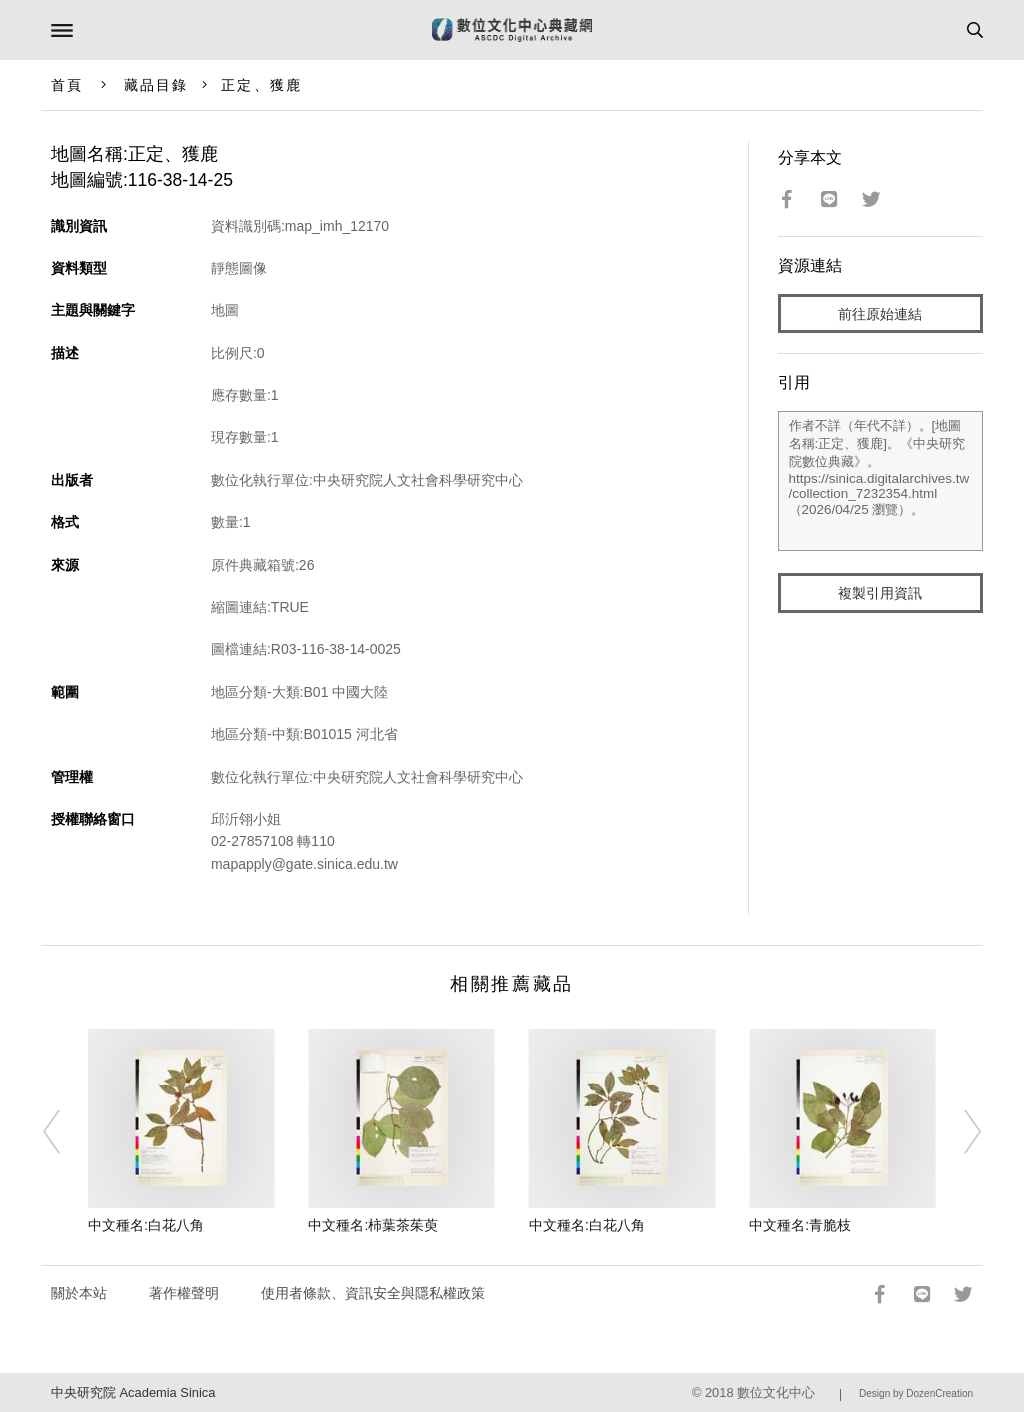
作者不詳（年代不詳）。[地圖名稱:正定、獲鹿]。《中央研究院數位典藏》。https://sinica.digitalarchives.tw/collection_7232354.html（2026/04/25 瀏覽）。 (881, 481)
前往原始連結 (880, 314)
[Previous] (65, 1132)
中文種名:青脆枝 (800, 1225)
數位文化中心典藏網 (512, 30)
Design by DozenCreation (916, 1393)
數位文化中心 (776, 1392)
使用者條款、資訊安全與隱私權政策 (373, 1293)
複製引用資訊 (880, 593)
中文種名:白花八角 (146, 1225)
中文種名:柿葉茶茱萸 (373, 1225)
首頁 (67, 85)
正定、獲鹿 (261, 85)
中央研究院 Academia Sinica (133, 1392)
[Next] (959, 1132)
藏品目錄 (156, 85)
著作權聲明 (184, 1293)
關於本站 (79, 1293)
